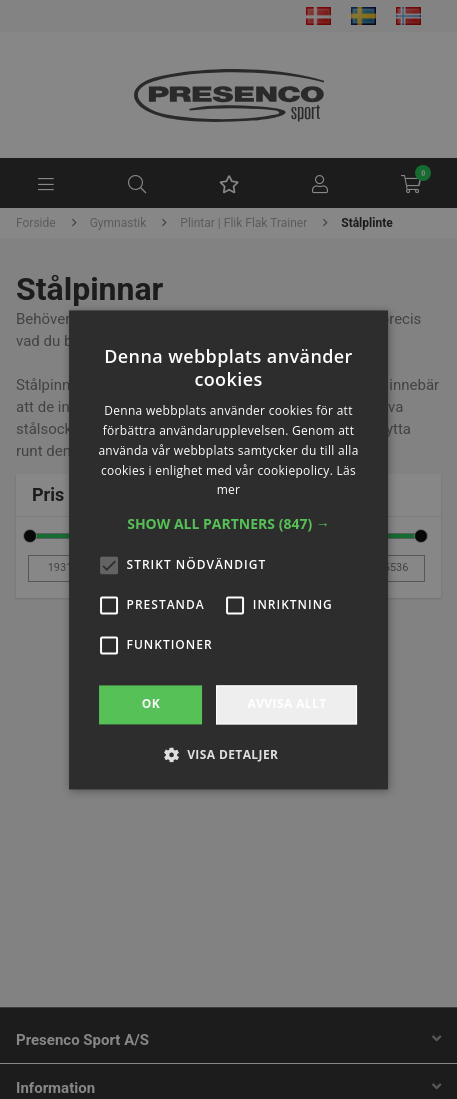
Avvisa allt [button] (286, 704)
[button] (228, 525)
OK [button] (151, 704)
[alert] (228, 549)
